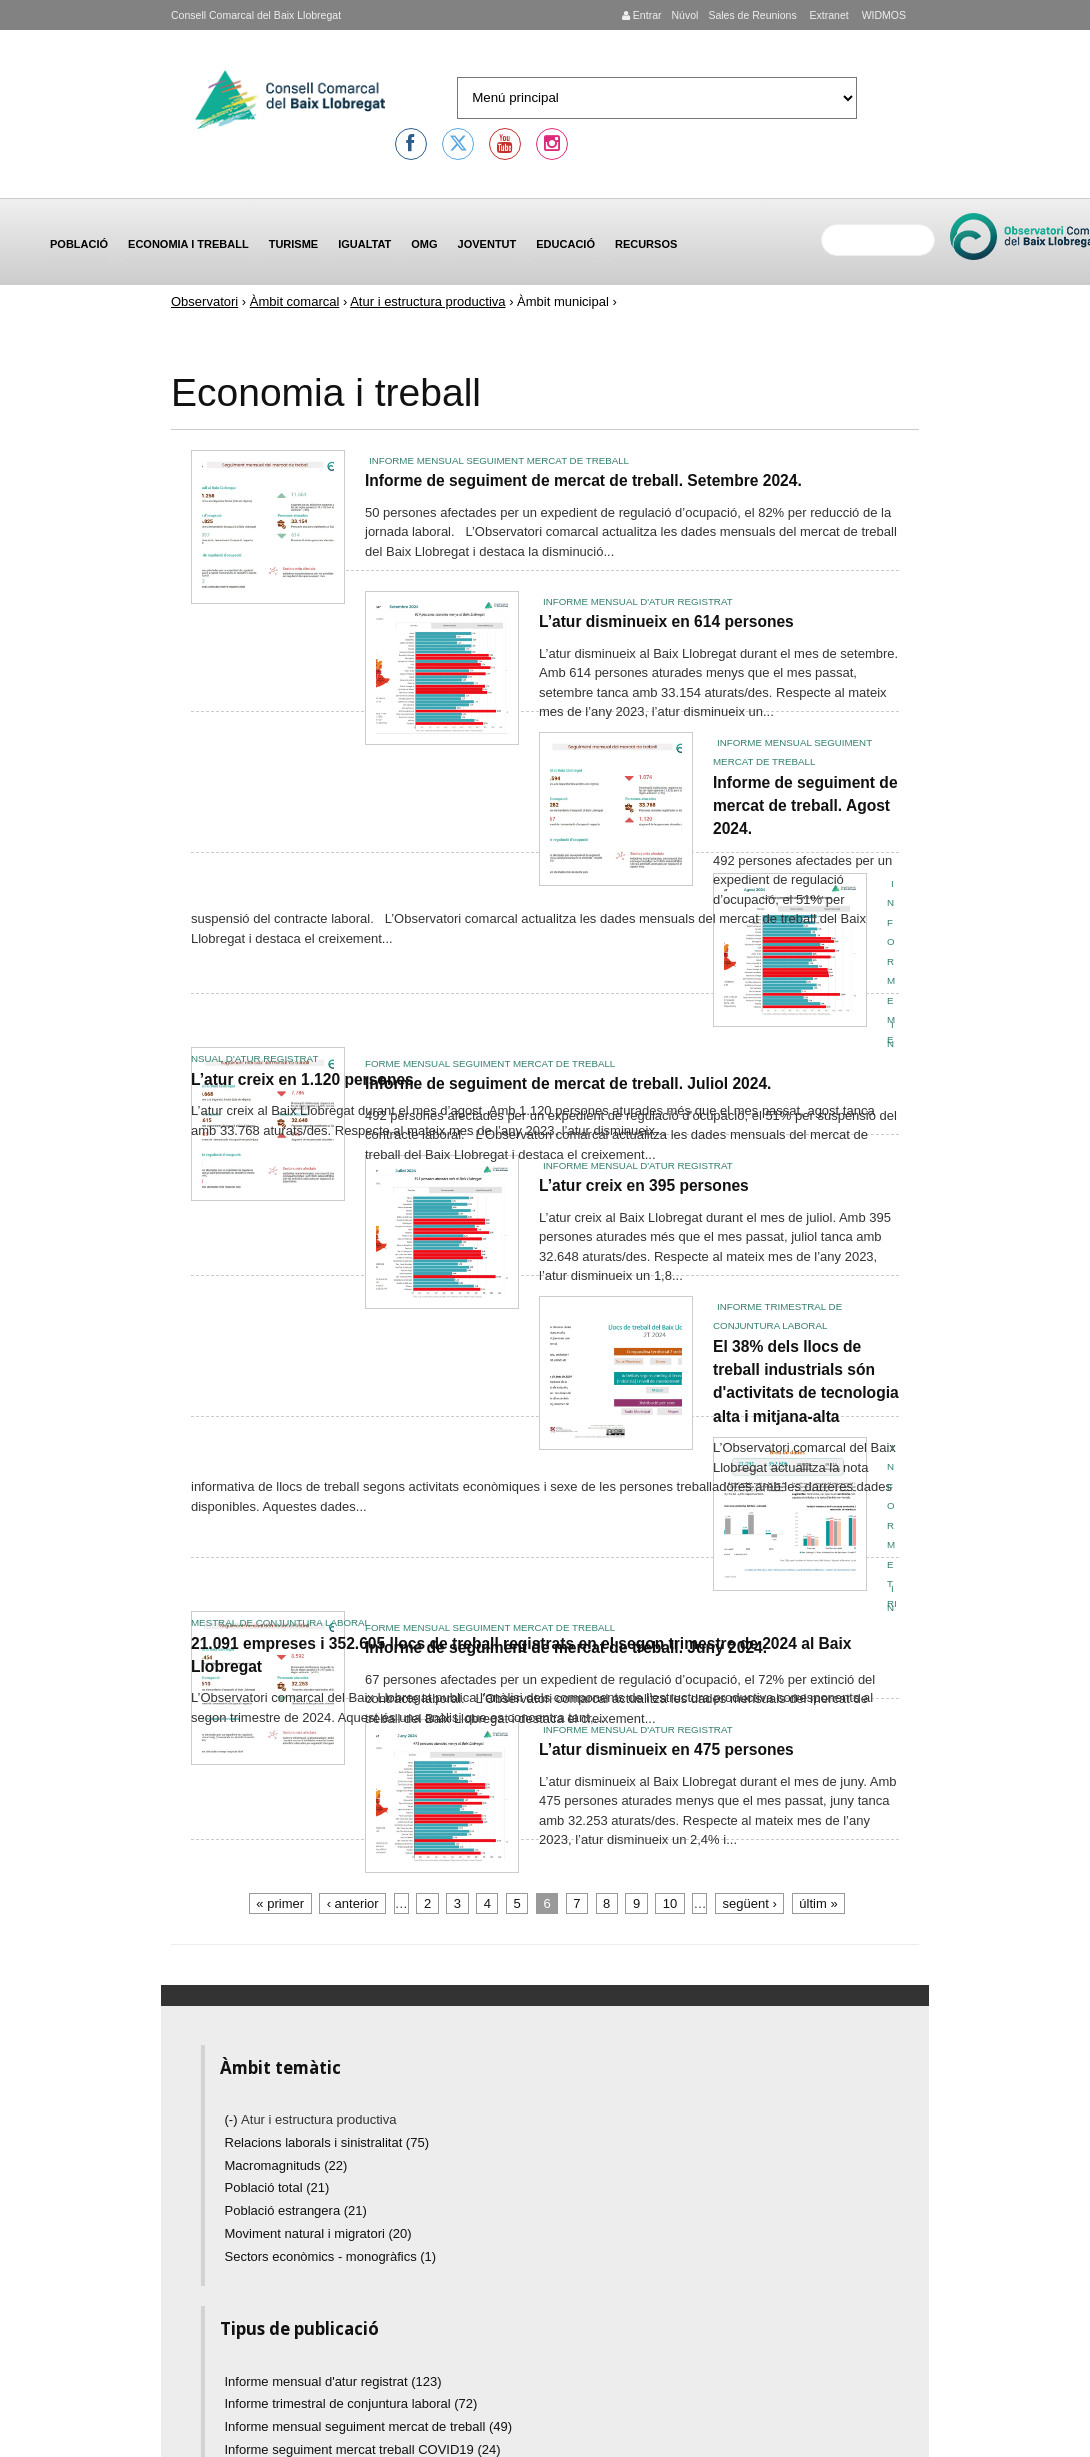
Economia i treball (188, 244)
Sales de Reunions (752, 15)
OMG (424, 244)
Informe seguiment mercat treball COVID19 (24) (363, 2449)
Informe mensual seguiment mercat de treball (499, 460)
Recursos (646, 244)
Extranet (828, 15)
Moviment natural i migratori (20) (318, 2233)
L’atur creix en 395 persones (644, 1185)
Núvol (684, 15)
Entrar (642, 15)
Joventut (487, 244)
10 (670, 1903)
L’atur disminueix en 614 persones (666, 621)
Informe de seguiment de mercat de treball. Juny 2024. (566, 1647)
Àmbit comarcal (295, 301)
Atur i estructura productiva (427, 301)
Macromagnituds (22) (286, 2165)
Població (79, 244)
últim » (818, 1903)
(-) (233, 2119)
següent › (750, 1903)
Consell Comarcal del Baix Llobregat (256, 15)
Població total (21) (277, 2187)
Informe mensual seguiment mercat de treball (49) (369, 2426)
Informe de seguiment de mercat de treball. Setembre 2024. (583, 480)
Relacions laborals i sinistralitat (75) (327, 2142)
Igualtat (364, 244)
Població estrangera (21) (296, 2210)
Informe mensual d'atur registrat (638, 601)
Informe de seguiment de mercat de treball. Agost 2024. (805, 806)
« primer (280, 1903)
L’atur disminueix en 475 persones (666, 1749)
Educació (565, 244)
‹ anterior (353, 1903)
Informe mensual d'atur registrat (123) (333, 2381)
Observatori (204, 301)
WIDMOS (882, 15)
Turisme (294, 244)
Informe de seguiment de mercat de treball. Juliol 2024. (568, 1083)
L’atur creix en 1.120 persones (302, 1079)
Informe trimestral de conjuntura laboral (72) (351, 2403)
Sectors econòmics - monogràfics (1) (331, 2256)
